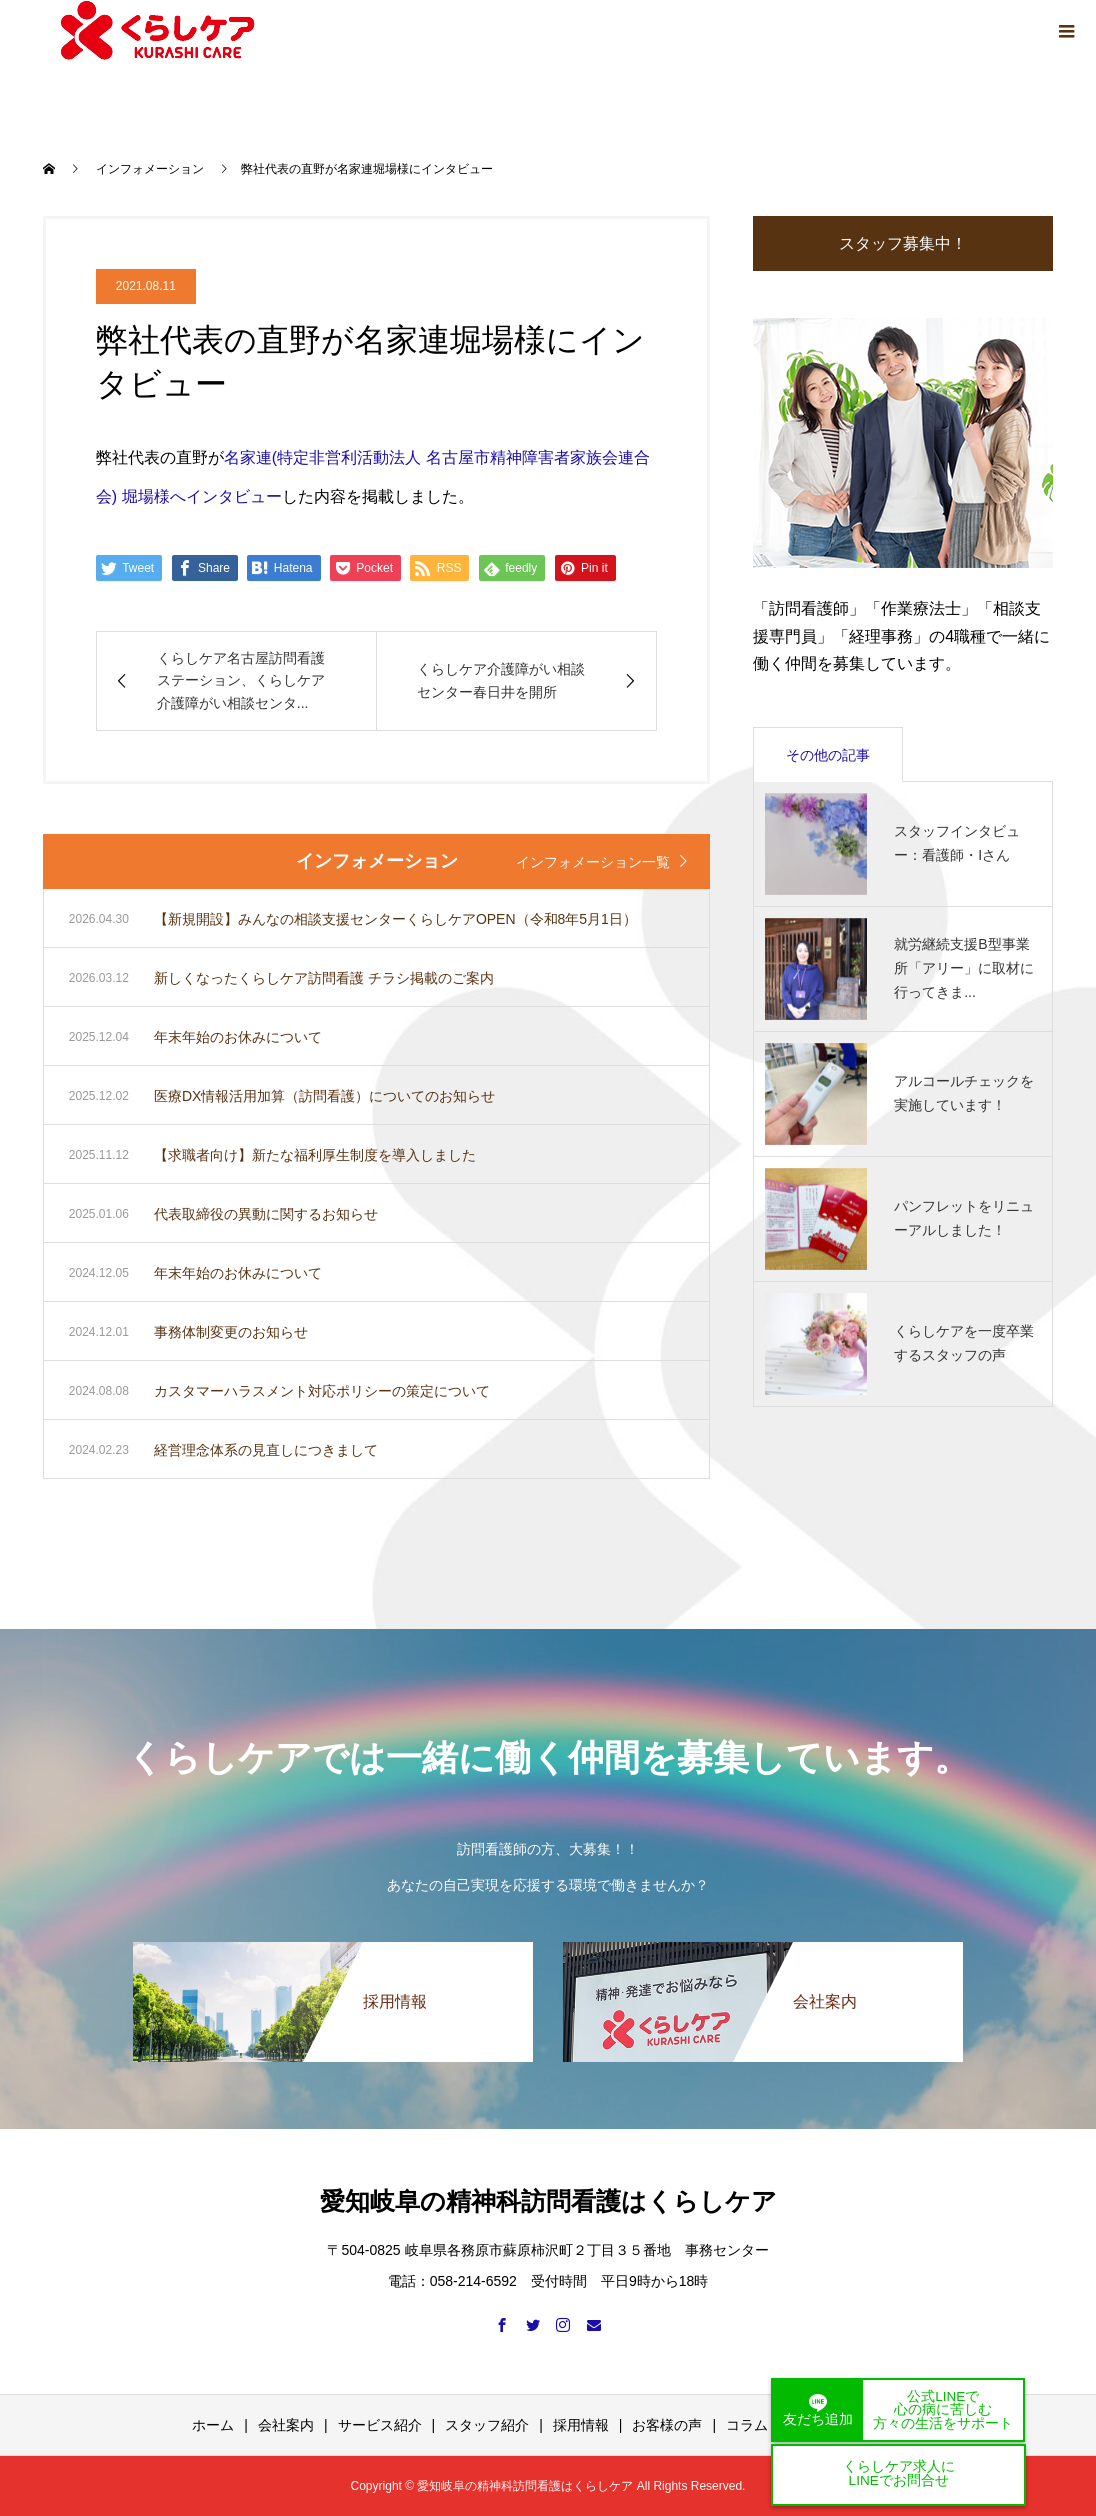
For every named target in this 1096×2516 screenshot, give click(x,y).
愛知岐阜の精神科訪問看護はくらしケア (548, 2201)
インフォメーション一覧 (593, 862)
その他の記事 (828, 755)
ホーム (213, 2425)
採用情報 (581, 2425)
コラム (747, 2425)
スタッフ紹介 (487, 2425)
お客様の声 (667, 2425)
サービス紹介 (380, 2425)
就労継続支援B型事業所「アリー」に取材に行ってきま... (964, 968)
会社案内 (286, 2425)
